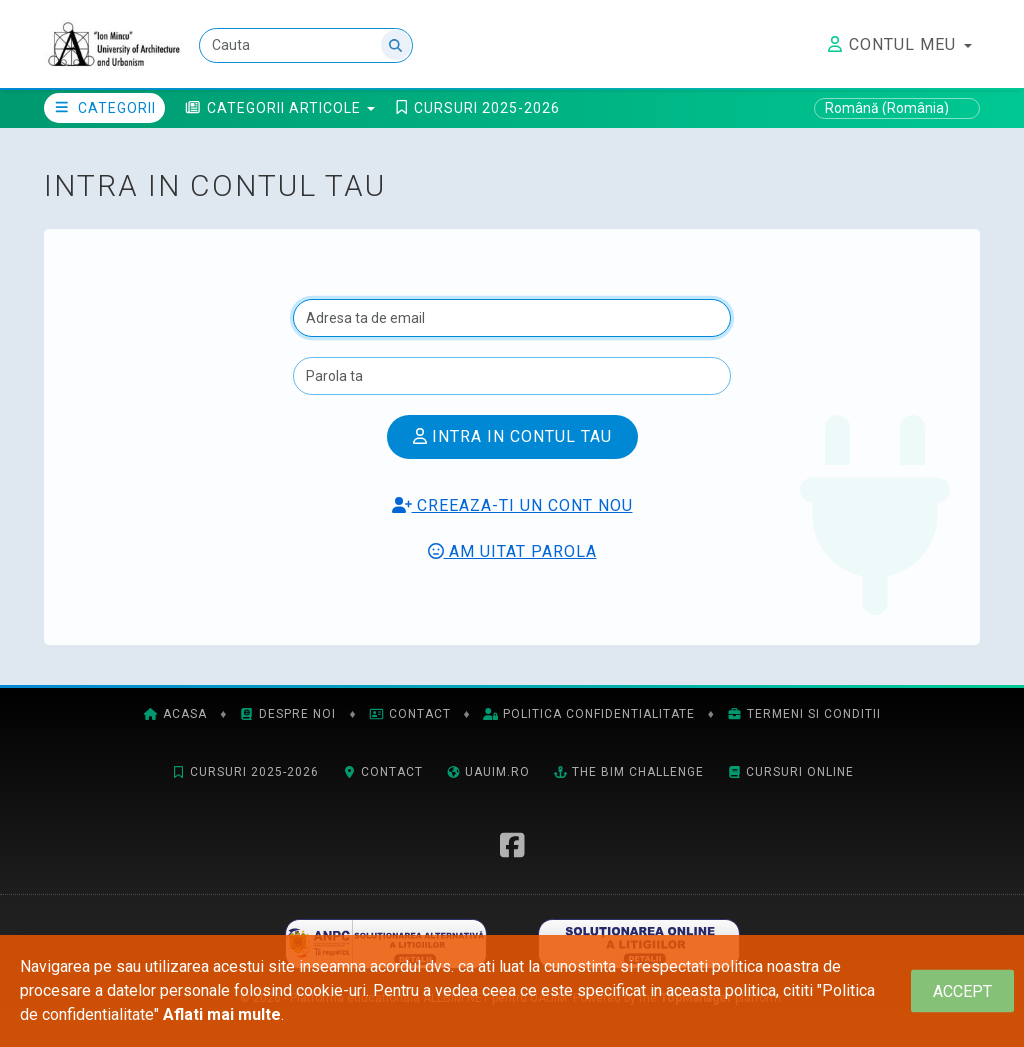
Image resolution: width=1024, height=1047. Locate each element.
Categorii (104, 108)
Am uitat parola (512, 551)
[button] (280, 108)
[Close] (962, 991)
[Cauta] (306, 45)
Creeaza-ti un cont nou (512, 505)
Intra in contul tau (512, 436)
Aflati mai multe (222, 1014)
